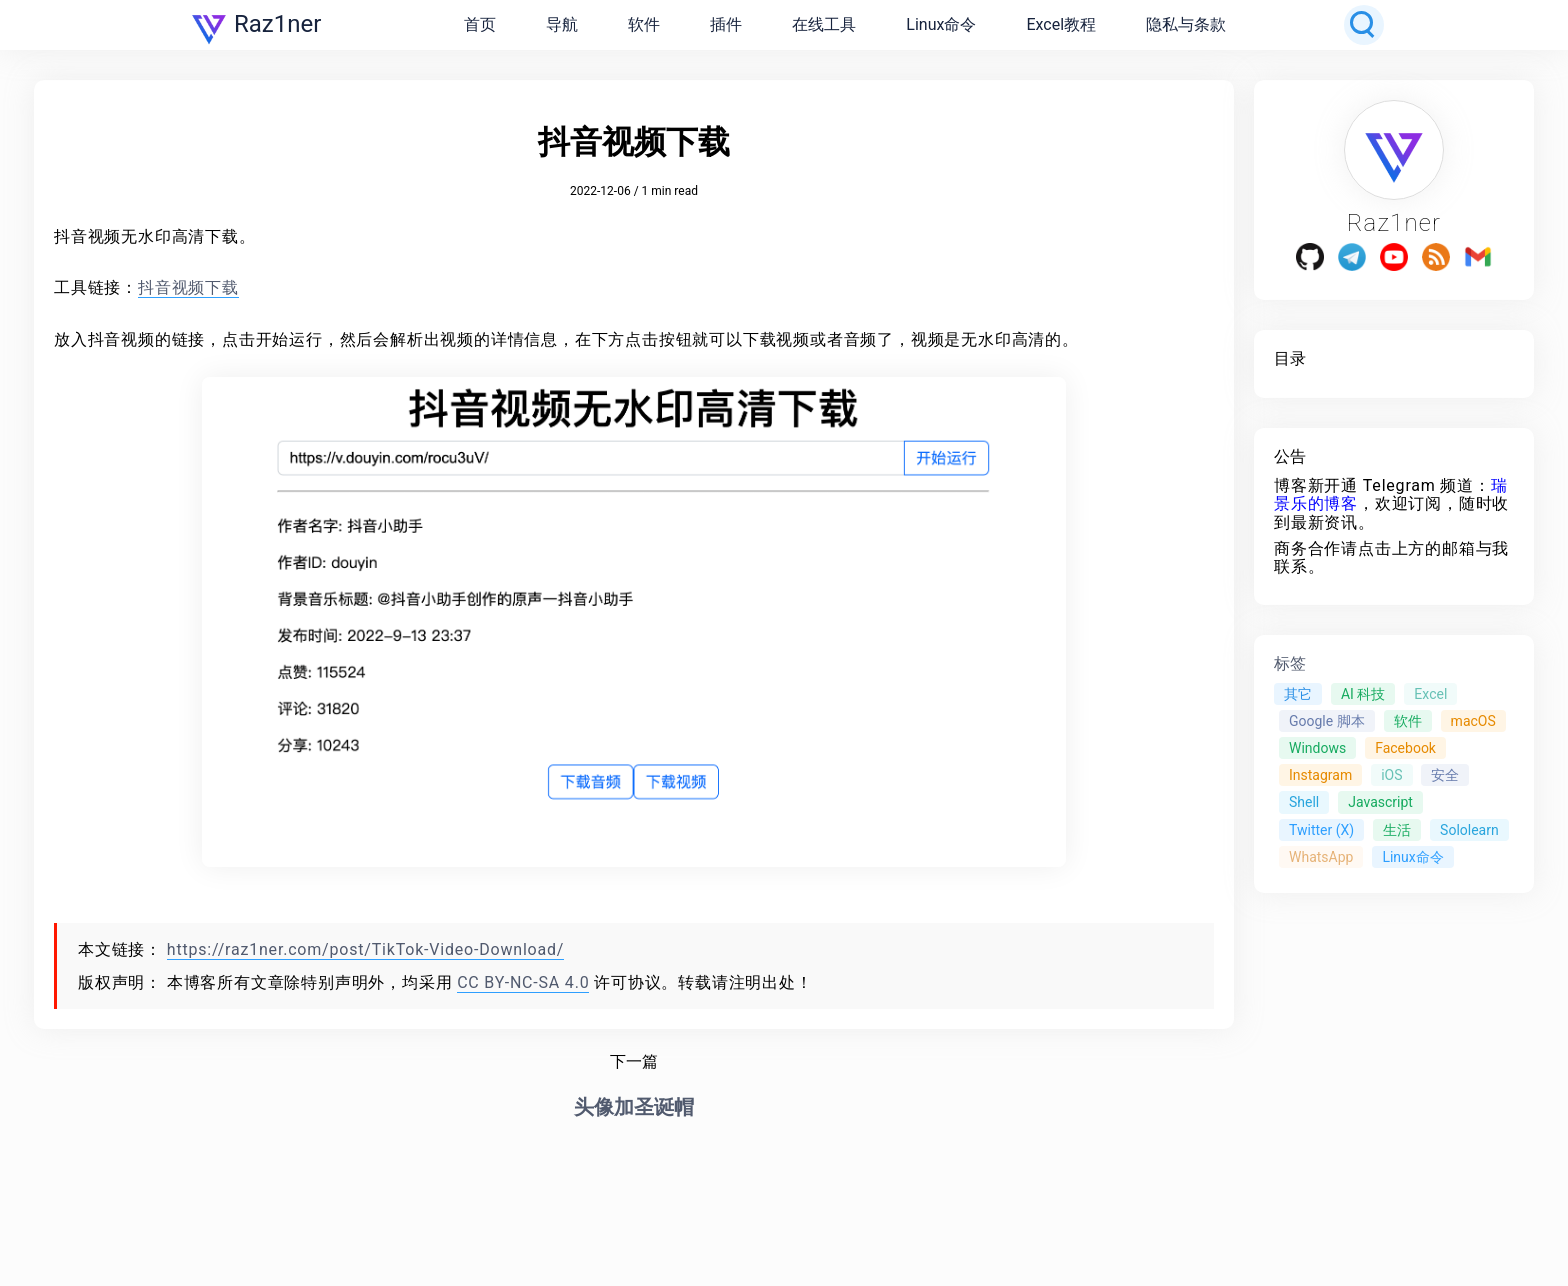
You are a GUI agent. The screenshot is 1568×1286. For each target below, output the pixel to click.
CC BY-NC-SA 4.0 (523, 982)
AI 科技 (1363, 694)
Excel (1430, 694)
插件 (726, 24)
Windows (1317, 748)
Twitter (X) (1321, 830)
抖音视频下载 (188, 287)
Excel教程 (1061, 24)
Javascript (1380, 802)
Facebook (1405, 748)
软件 (644, 24)
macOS (1473, 721)
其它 (1298, 694)
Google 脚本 (1327, 721)
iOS (1391, 775)
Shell (1304, 802)
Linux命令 (941, 24)
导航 (562, 24)
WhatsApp (1321, 857)
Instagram (1320, 775)
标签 (1290, 663)
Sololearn (1469, 830)
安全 (1445, 775)
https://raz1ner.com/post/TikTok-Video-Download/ (365, 949)
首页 (480, 24)
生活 (1397, 830)
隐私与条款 (1186, 24)
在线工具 (824, 24)
